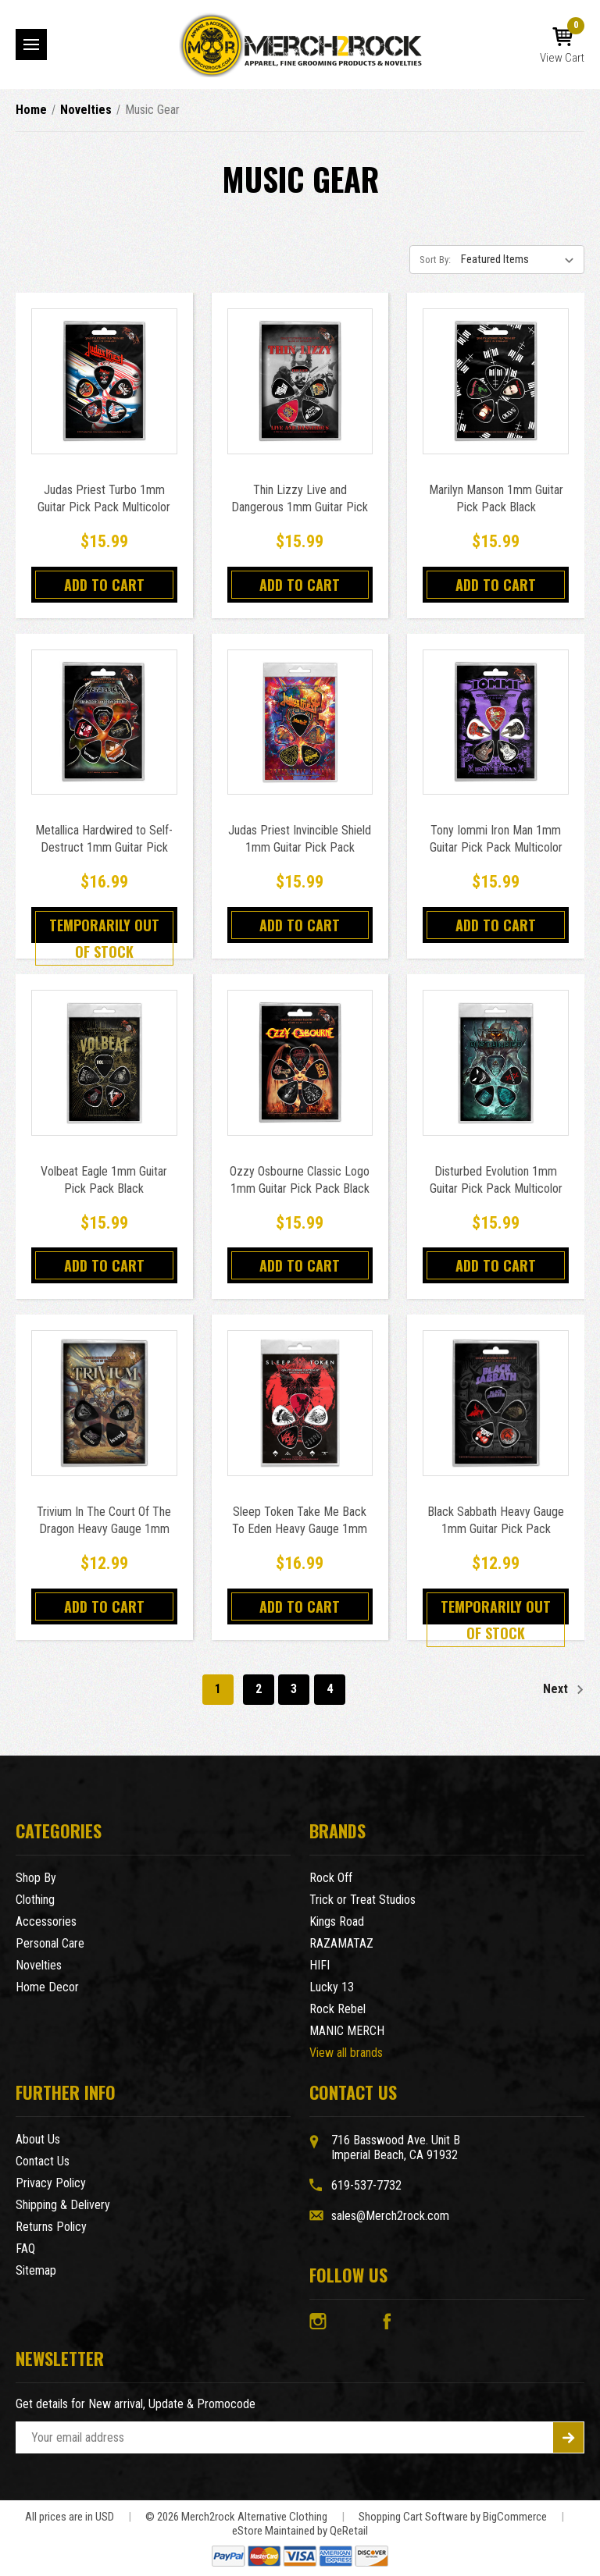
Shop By (36, 1877)
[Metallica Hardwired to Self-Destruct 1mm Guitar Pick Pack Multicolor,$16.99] (104, 722)
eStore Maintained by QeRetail (300, 2531)
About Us (38, 2139)
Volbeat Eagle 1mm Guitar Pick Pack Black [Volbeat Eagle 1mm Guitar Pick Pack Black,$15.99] (104, 1180)
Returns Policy (51, 2226)
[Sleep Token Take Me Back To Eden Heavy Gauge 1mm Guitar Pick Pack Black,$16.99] (300, 1403)
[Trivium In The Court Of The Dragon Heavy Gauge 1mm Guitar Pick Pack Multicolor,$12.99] (104, 1403)
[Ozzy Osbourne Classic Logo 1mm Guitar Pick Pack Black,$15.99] (300, 1062)
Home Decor (47, 1987)
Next (563, 1690)
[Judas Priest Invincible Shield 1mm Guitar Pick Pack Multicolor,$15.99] (300, 722)
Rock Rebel (337, 2008)
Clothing (35, 1899)
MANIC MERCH (346, 2030)
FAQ (25, 2248)
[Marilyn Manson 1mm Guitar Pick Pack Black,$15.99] (495, 381)
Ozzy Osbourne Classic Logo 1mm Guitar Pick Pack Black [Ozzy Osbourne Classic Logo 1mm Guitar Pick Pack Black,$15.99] (300, 1180)
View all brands (346, 2052)
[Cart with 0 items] (562, 46)
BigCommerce (515, 2517)
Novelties (39, 1965)
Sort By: (435, 259)
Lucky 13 (331, 1987)
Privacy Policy (51, 2183)
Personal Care (50, 1943)
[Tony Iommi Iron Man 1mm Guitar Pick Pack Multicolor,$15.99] (495, 722)
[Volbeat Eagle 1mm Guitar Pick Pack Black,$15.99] (104, 1062)
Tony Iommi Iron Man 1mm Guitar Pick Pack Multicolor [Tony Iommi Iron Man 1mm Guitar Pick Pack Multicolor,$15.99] (496, 839)
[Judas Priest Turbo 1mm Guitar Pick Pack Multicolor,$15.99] (104, 381)
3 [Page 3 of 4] (294, 1688)
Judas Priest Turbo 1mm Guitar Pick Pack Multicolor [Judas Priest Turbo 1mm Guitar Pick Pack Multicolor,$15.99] (104, 498)
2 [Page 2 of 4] (258, 1688)
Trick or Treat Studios (362, 1899)
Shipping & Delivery (63, 2204)
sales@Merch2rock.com (390, 2215)
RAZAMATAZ (341, 1943)
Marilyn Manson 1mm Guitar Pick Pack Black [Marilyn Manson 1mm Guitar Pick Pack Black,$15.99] (496, 498)
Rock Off (330, 1877)
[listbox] (521, 259)
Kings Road (336, 1921)
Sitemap (36, 2270)
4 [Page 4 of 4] (330, 1688)
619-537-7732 (366, 2185)
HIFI (319, 1965)
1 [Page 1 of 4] (218, 1688)
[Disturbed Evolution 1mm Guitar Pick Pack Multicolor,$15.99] (495, 1062)
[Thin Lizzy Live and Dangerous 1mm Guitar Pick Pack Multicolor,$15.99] (300, 381)
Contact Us (43, 2161)
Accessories (46, 1921)
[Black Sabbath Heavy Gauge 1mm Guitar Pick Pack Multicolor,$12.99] (495, 1403)
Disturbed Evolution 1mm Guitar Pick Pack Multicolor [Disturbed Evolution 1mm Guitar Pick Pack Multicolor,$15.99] (496, 1180)
